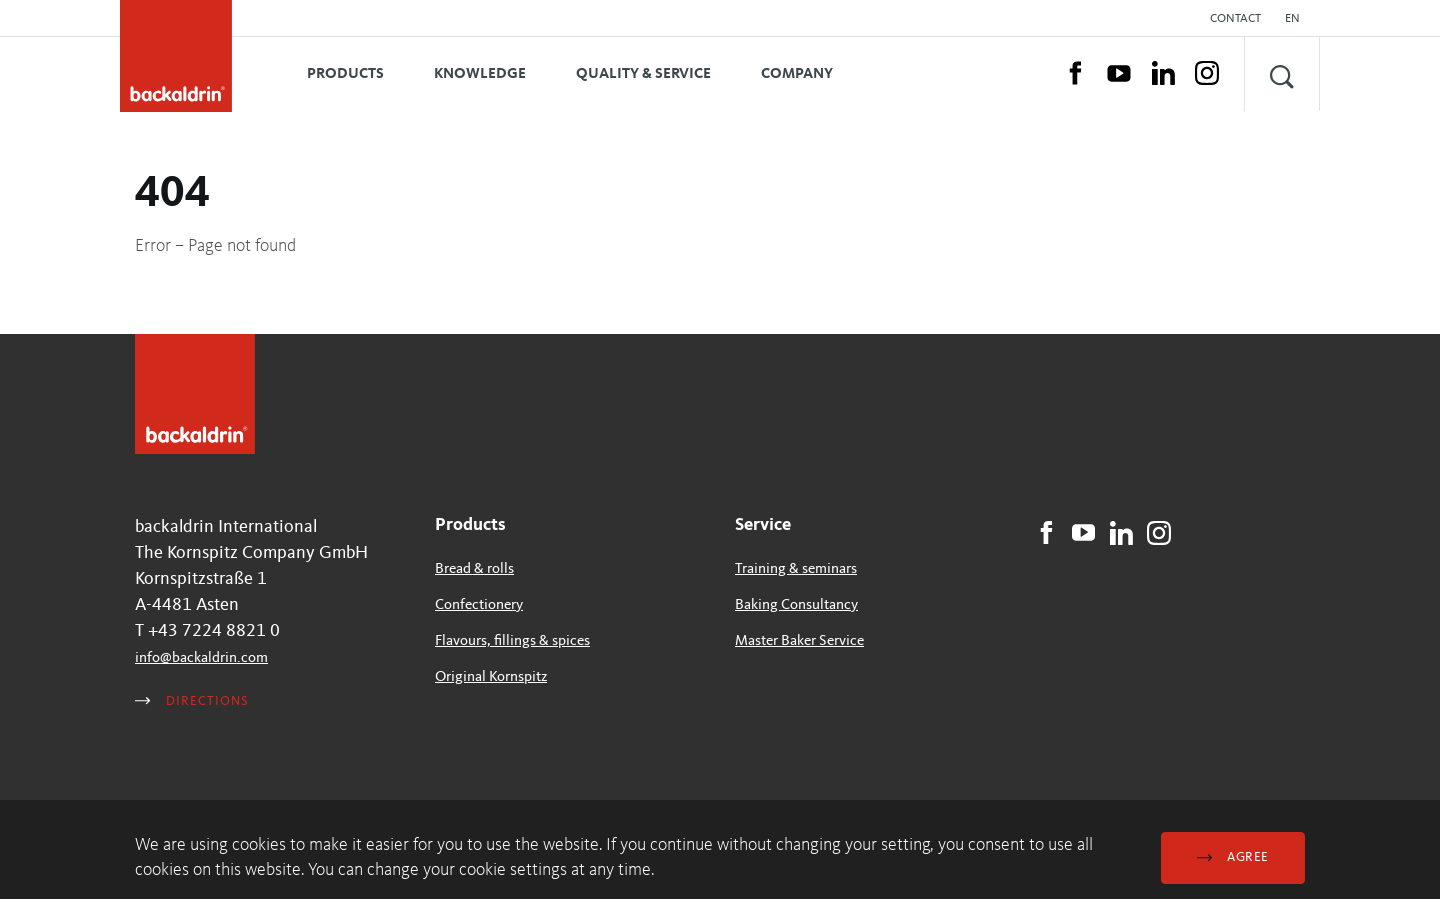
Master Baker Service (799, 641)
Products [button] (345, 74)
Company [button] (797, 74)
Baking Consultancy (796, 605)
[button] (1297, 19)
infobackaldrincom (201, 658)
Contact (1235, 19)
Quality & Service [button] (643, 74)
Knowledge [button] (480, 74)
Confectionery (479, 605)
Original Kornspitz (491, 677)
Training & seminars (796, 569)
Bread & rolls (474, 569)
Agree (1233, 857)
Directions (192, 701)
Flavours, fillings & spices (512, 641)
